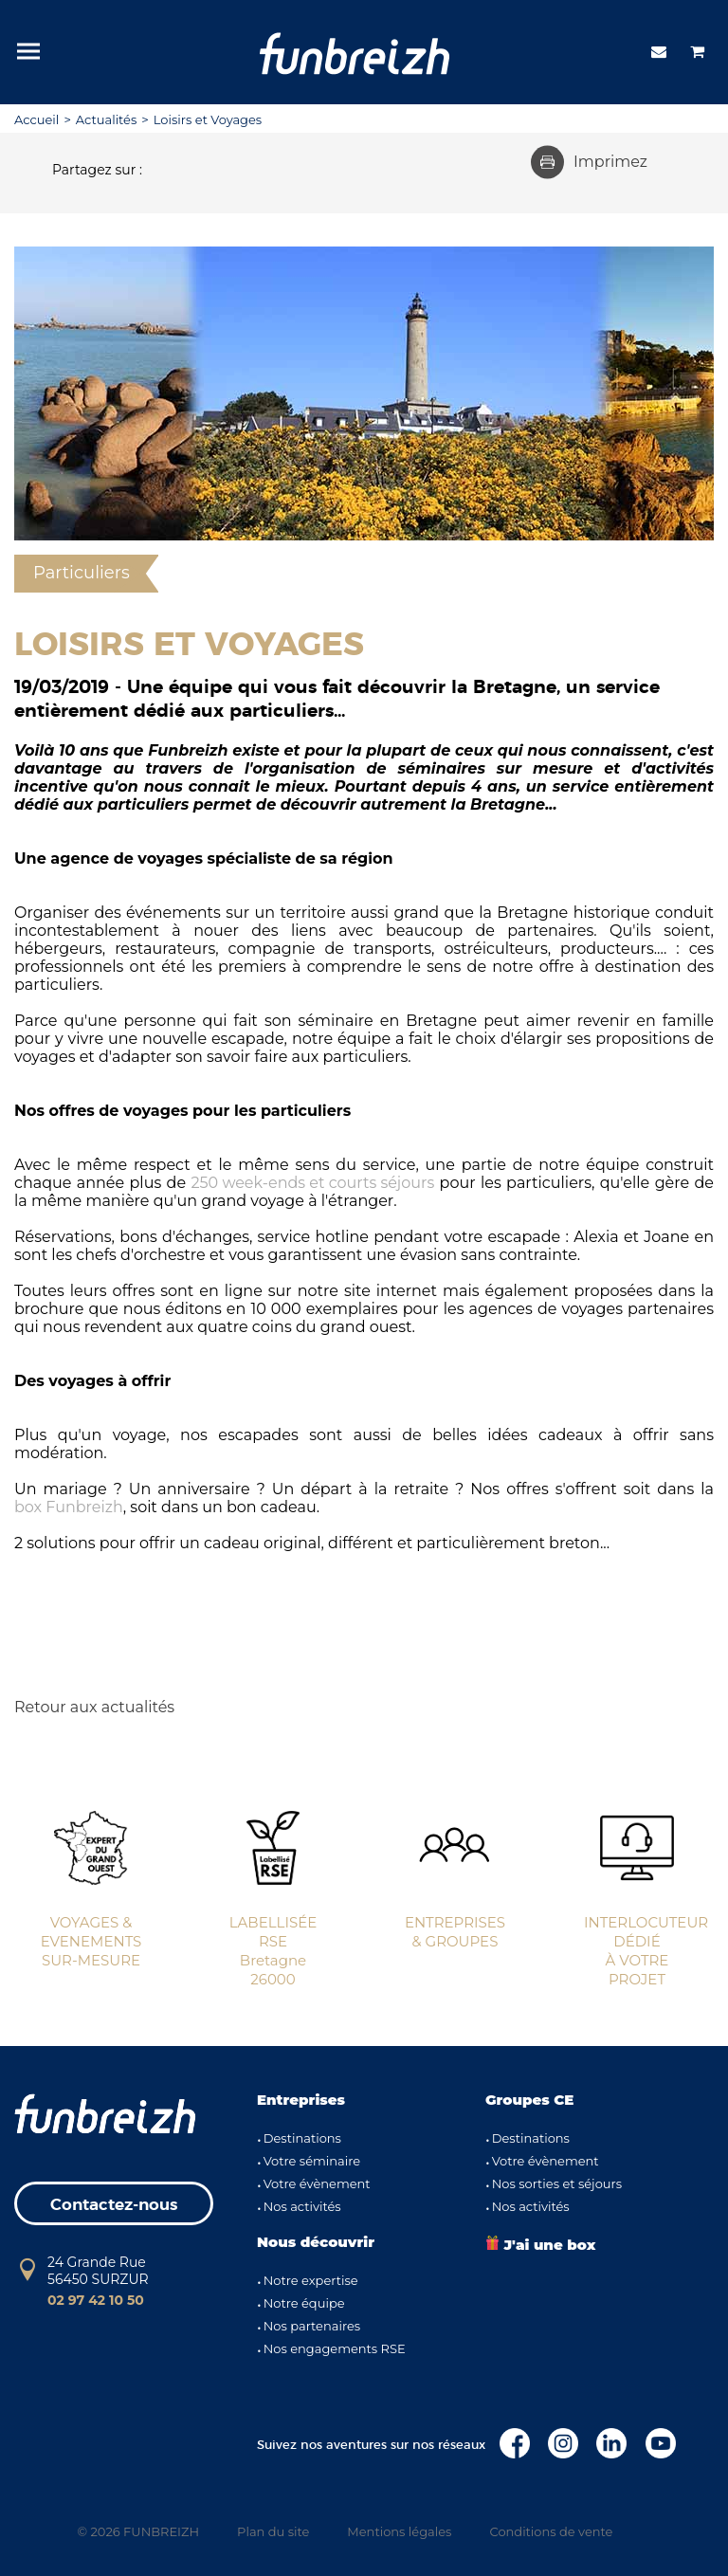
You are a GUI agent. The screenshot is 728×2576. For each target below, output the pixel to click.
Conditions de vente (550, 2531)
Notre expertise (311, 2280)
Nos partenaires (312, 2325)
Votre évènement (317, 2183)
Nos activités (302, 2206)
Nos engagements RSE (335, 2348)
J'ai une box (540, 2245)
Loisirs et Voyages (208, 119)
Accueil (36, 119)
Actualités (106, 119)
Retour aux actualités (94, 1707)
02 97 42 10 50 (95, 2300)
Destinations (302, 2138)
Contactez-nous (113, 2205)
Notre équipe (304, 2303)
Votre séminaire (312, 2160)
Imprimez (589, 162)
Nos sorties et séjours (557, 2183)
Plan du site (273, 2531)
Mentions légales (399, 2531)
